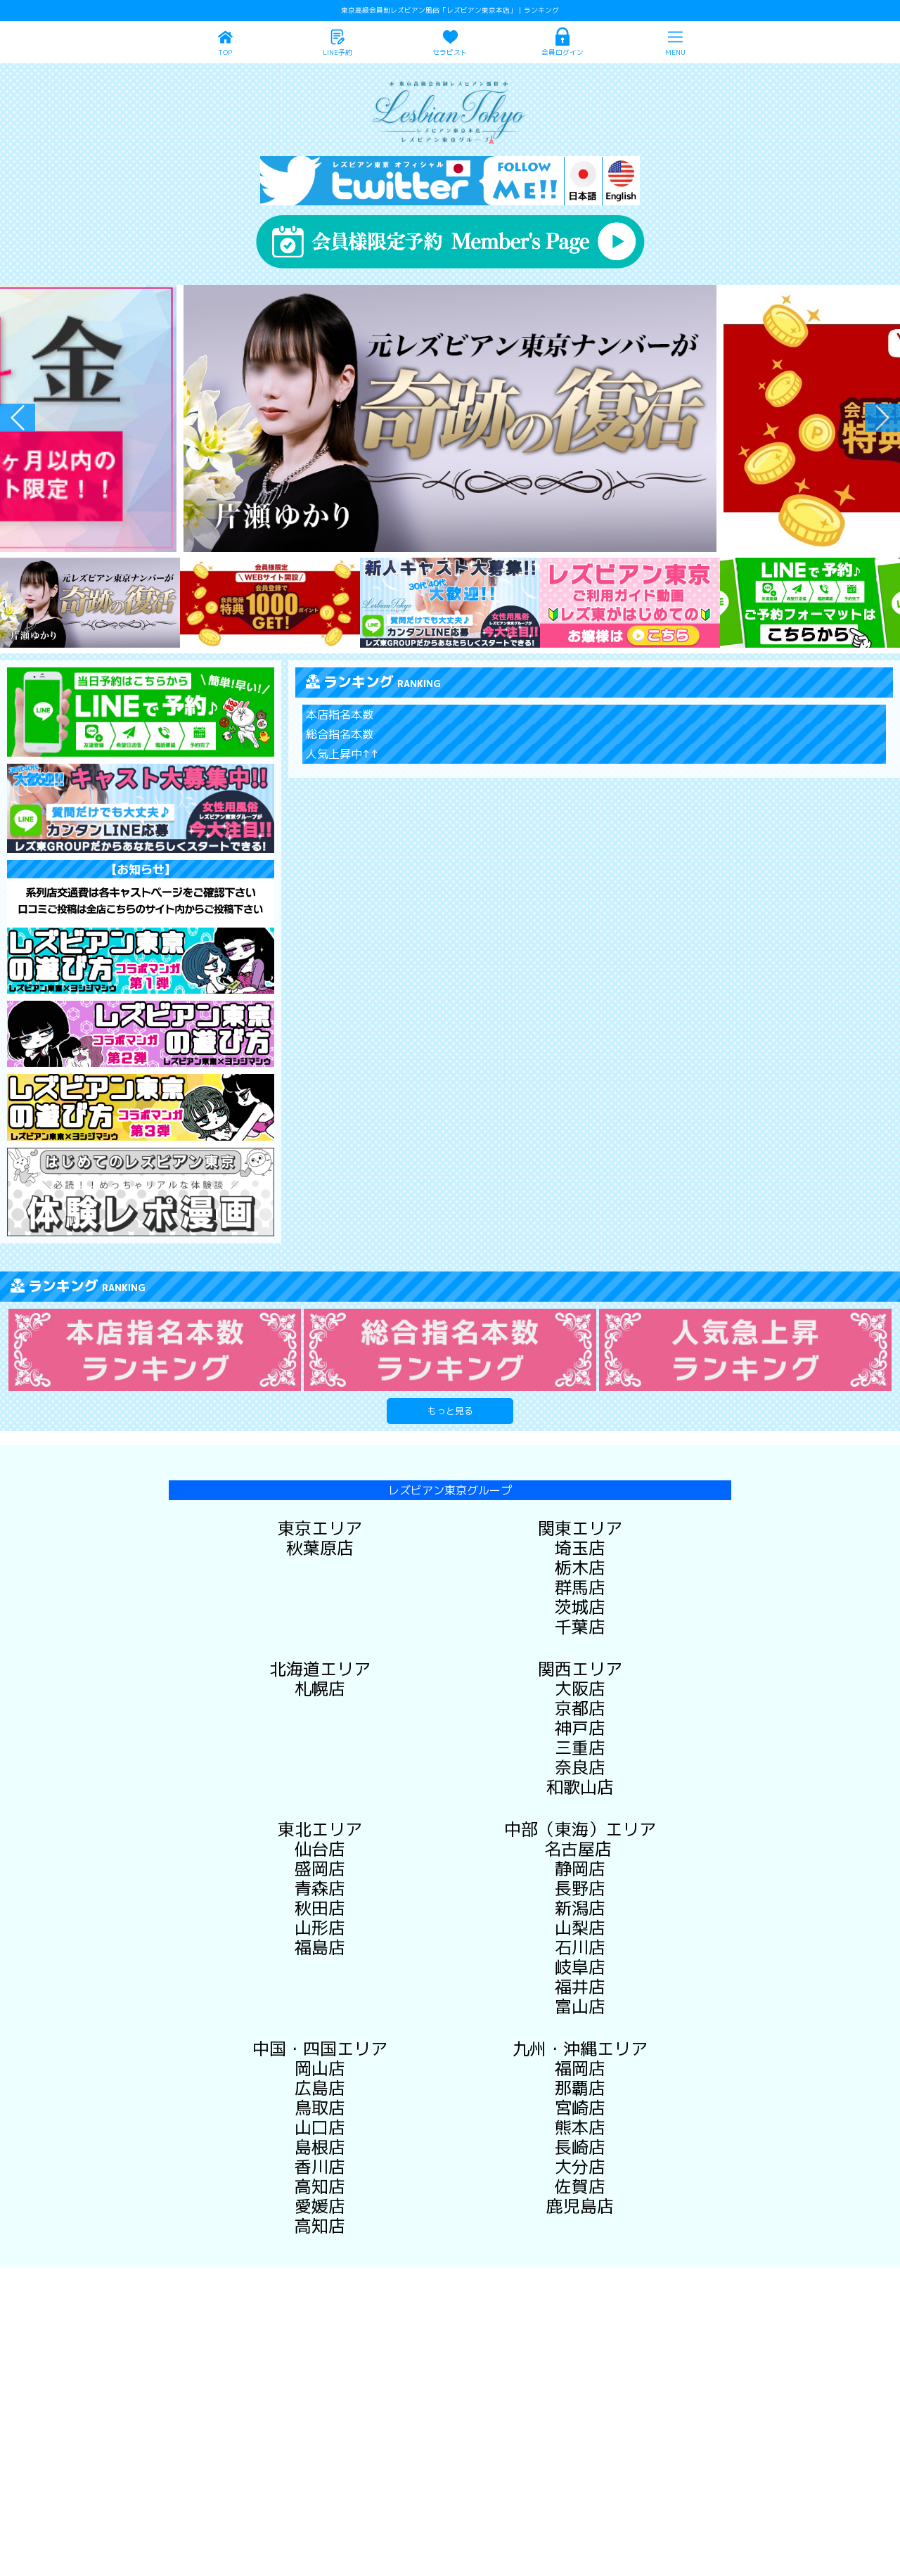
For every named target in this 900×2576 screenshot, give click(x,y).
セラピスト (450, 52)
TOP (225, 52)
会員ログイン (562, 52)
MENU (675, 52)
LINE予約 (337, 52)
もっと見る (450, 1410)
